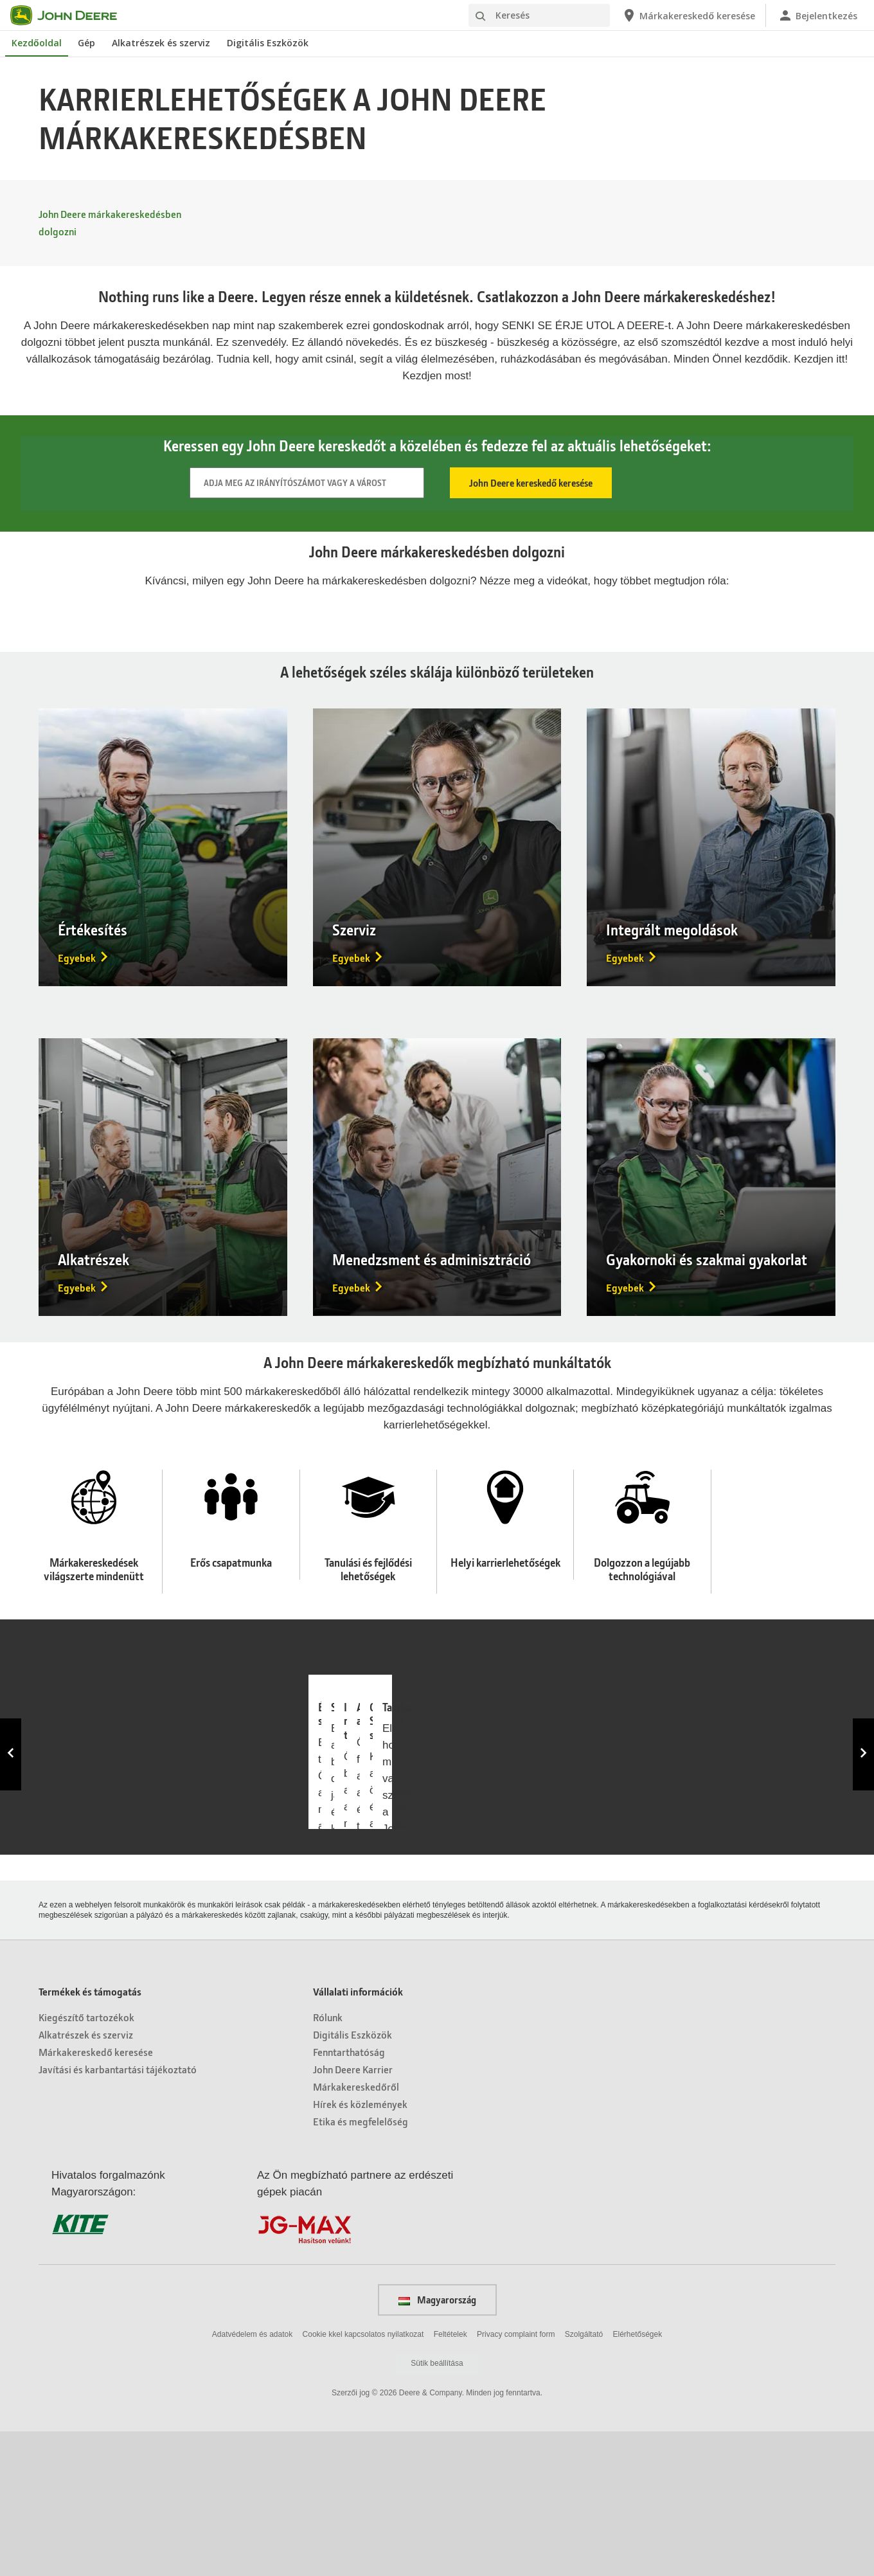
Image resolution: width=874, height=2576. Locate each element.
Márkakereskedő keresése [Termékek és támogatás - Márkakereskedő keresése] (96, 2196)
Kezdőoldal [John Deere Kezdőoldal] (37, 43)
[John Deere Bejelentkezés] (817, 15)
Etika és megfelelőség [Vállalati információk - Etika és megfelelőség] (360, 2266)
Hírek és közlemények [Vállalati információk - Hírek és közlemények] (360, 2248)
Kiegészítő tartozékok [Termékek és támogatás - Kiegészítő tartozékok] (86, 2161)
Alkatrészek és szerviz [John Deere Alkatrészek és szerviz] (161, 43)
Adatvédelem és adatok (252, 2478)
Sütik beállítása (437, 2507)
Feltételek (450, 2478)
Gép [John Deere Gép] (86, 43)
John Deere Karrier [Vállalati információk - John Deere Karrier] (353, 2213)
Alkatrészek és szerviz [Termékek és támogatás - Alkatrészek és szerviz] (86, 2179)
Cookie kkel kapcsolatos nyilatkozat (363, 2478)
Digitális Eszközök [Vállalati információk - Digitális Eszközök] (352, 2179)
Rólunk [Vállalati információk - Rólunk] (328, 2161)
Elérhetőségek (637, 2478)
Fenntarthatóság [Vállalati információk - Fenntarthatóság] (349, 2196)
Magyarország (437, 2444)
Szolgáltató (584, 2478)
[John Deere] (71, 15)
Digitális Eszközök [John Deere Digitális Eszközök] (267, 43)
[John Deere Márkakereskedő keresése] (688, 15)
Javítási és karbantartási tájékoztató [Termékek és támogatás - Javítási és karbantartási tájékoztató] (118, 2213)
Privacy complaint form (516, 2478)
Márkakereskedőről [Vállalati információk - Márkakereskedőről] (356, 2231)
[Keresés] (539, 15)
